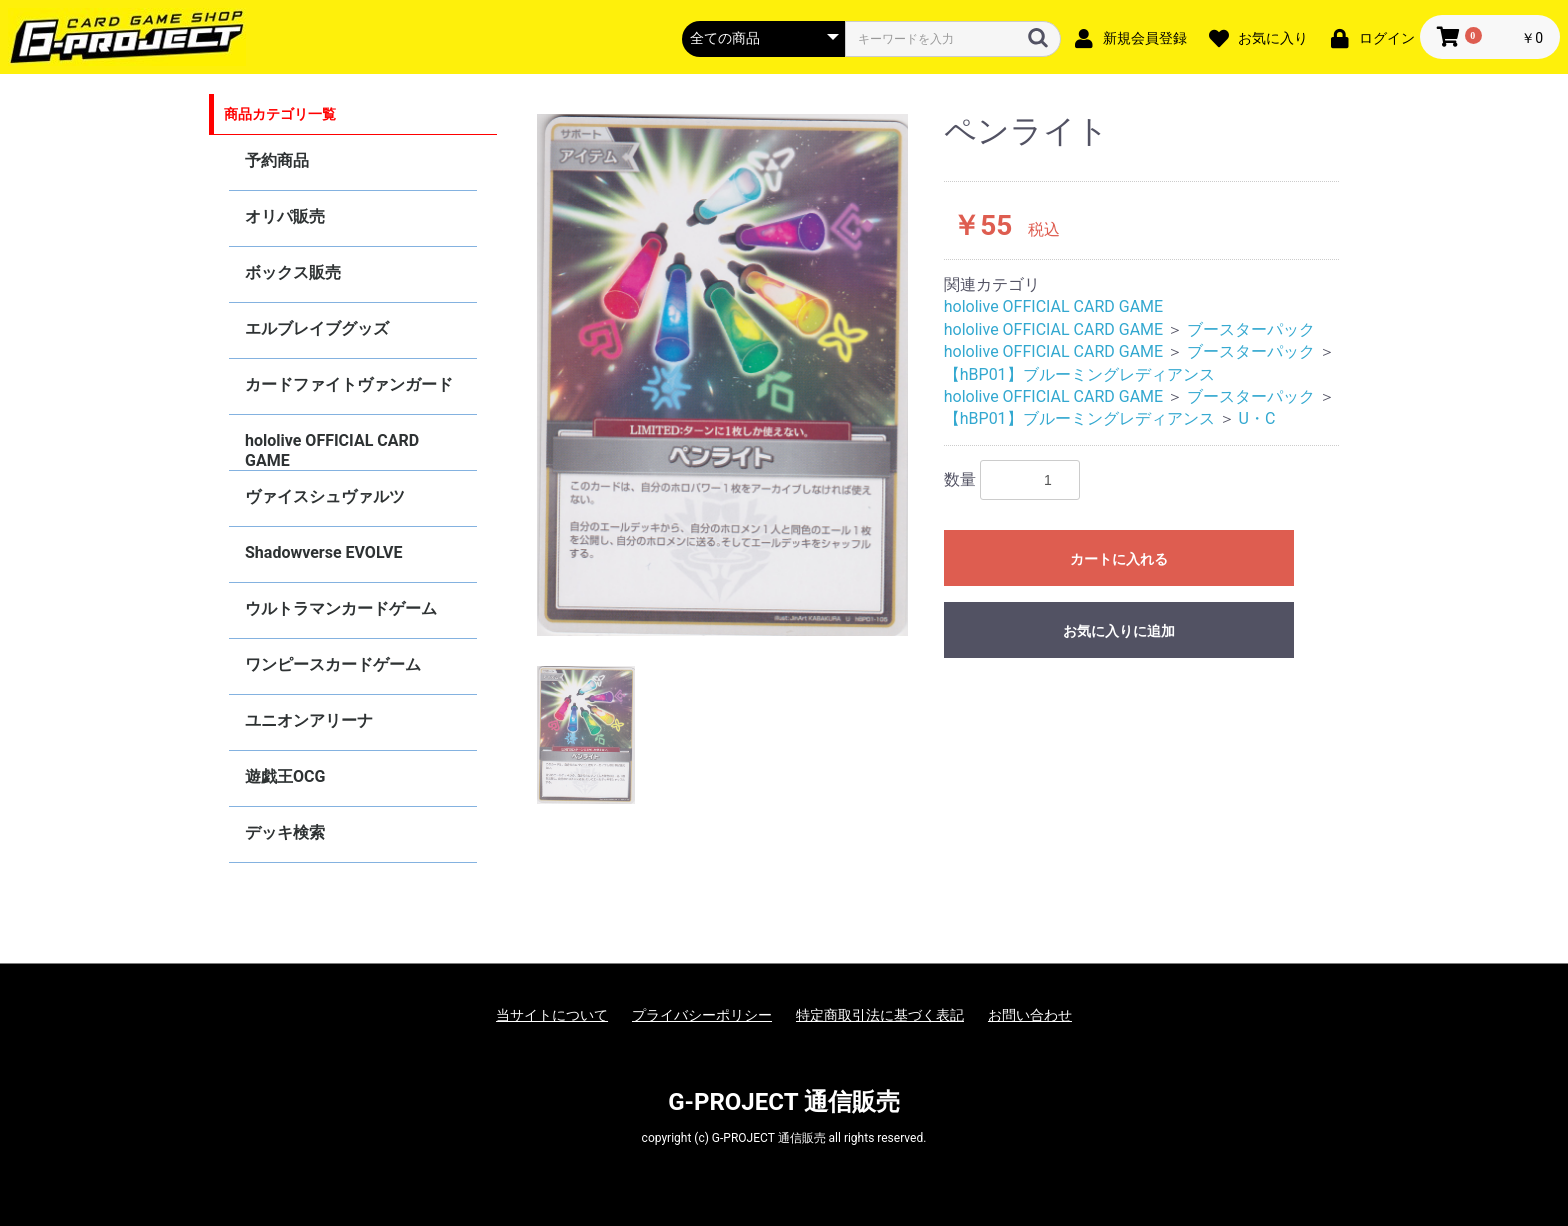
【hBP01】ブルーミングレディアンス (1079, 374)
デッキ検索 (285, 832)
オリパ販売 (285, 216)
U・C (1257, 418)
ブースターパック (1251, 329)
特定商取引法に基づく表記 (880, 1015)
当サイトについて (552, 1015)
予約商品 (277, 160)
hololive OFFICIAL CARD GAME (332, 450)
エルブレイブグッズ (317, 328)
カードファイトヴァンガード (349, 384)
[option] (723, 375)
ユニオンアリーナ (309, 720)
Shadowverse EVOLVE (323, 552)
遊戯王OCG (285, 776)
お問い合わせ (1030, 1015)
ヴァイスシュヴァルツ (325, 496)
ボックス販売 (293, 272)
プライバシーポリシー (702, 1015)
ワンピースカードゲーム (333, 664)
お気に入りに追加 (1119, 631)
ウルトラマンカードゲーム (341, 608)
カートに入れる (1119, 559)
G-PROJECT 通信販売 (784, 1102)
